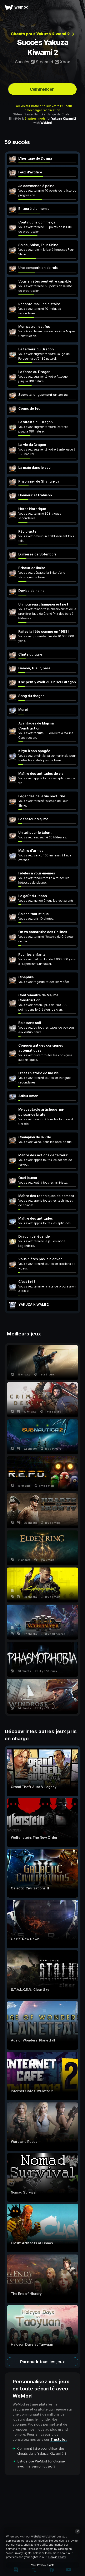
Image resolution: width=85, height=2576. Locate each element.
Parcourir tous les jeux (42, 2361)
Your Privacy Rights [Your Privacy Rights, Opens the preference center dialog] (42, 2565)
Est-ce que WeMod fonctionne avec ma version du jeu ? (41, 2463)
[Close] (77, 2531)
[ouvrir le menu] (77, 7)
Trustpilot (58, 2439)
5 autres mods (35, 118)
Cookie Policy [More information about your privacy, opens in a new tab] (57, 2557)
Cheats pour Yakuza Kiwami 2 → (42, 33)
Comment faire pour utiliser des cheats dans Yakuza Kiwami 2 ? (41, 2451)
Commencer (42, 89)
